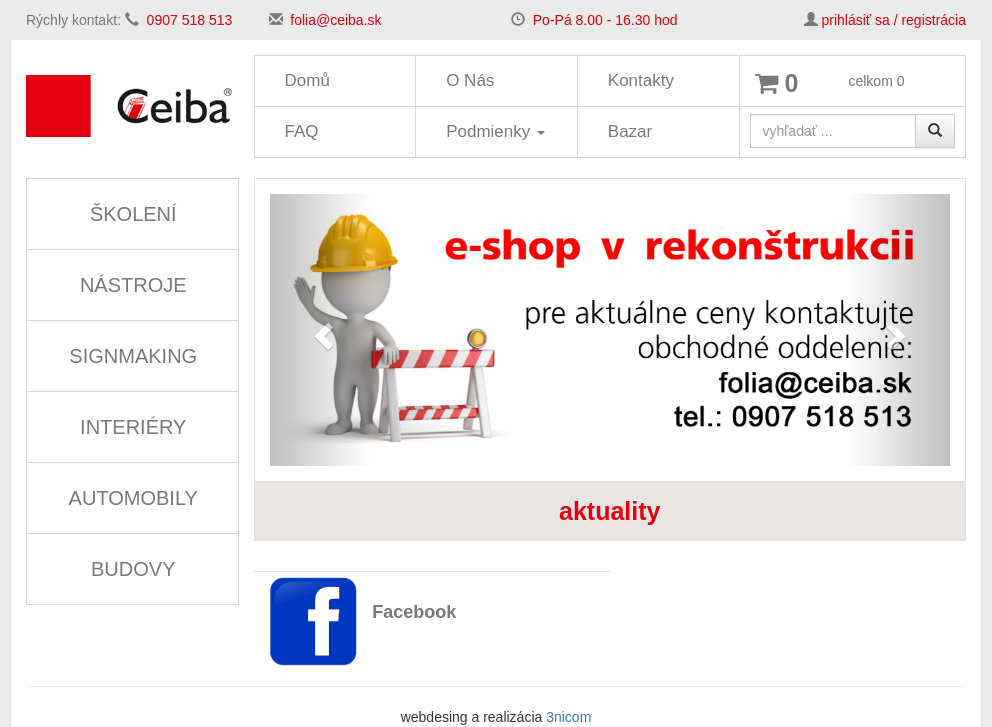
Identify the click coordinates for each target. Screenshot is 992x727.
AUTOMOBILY (133, 498)
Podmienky (495, 131)
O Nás (470, 80)
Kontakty (641, 80)
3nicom (568, 717)
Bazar (630, 131)
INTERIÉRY (133, 427)
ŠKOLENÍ (133, 214)
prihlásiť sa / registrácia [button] (893, 20)
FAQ (302, 131)
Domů (307, 80)
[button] (321, 330)
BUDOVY (133, 569)
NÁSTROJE (133, 285)
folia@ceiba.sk (335, 20)
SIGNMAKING (133, 356)
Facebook (414, 612)
